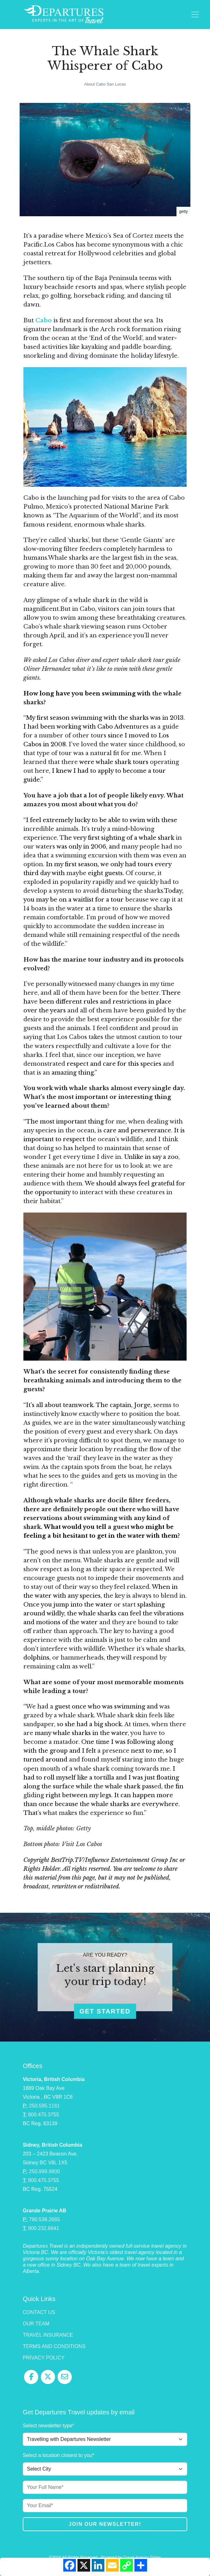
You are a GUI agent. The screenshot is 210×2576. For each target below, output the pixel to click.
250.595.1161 (44, 2105)
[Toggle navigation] (195, 15)
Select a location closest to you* (58, 2455)
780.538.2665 (44, 2219)
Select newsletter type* (48, 2425)
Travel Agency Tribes (142, 2557)
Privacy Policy (44, 2357)
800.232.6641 (43, 2228)
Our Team (36, 2323)
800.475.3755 (43, 2114)
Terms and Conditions (54, 2346)
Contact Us (39, 2312)
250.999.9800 (44, 2171)
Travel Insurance (48, 2335)
